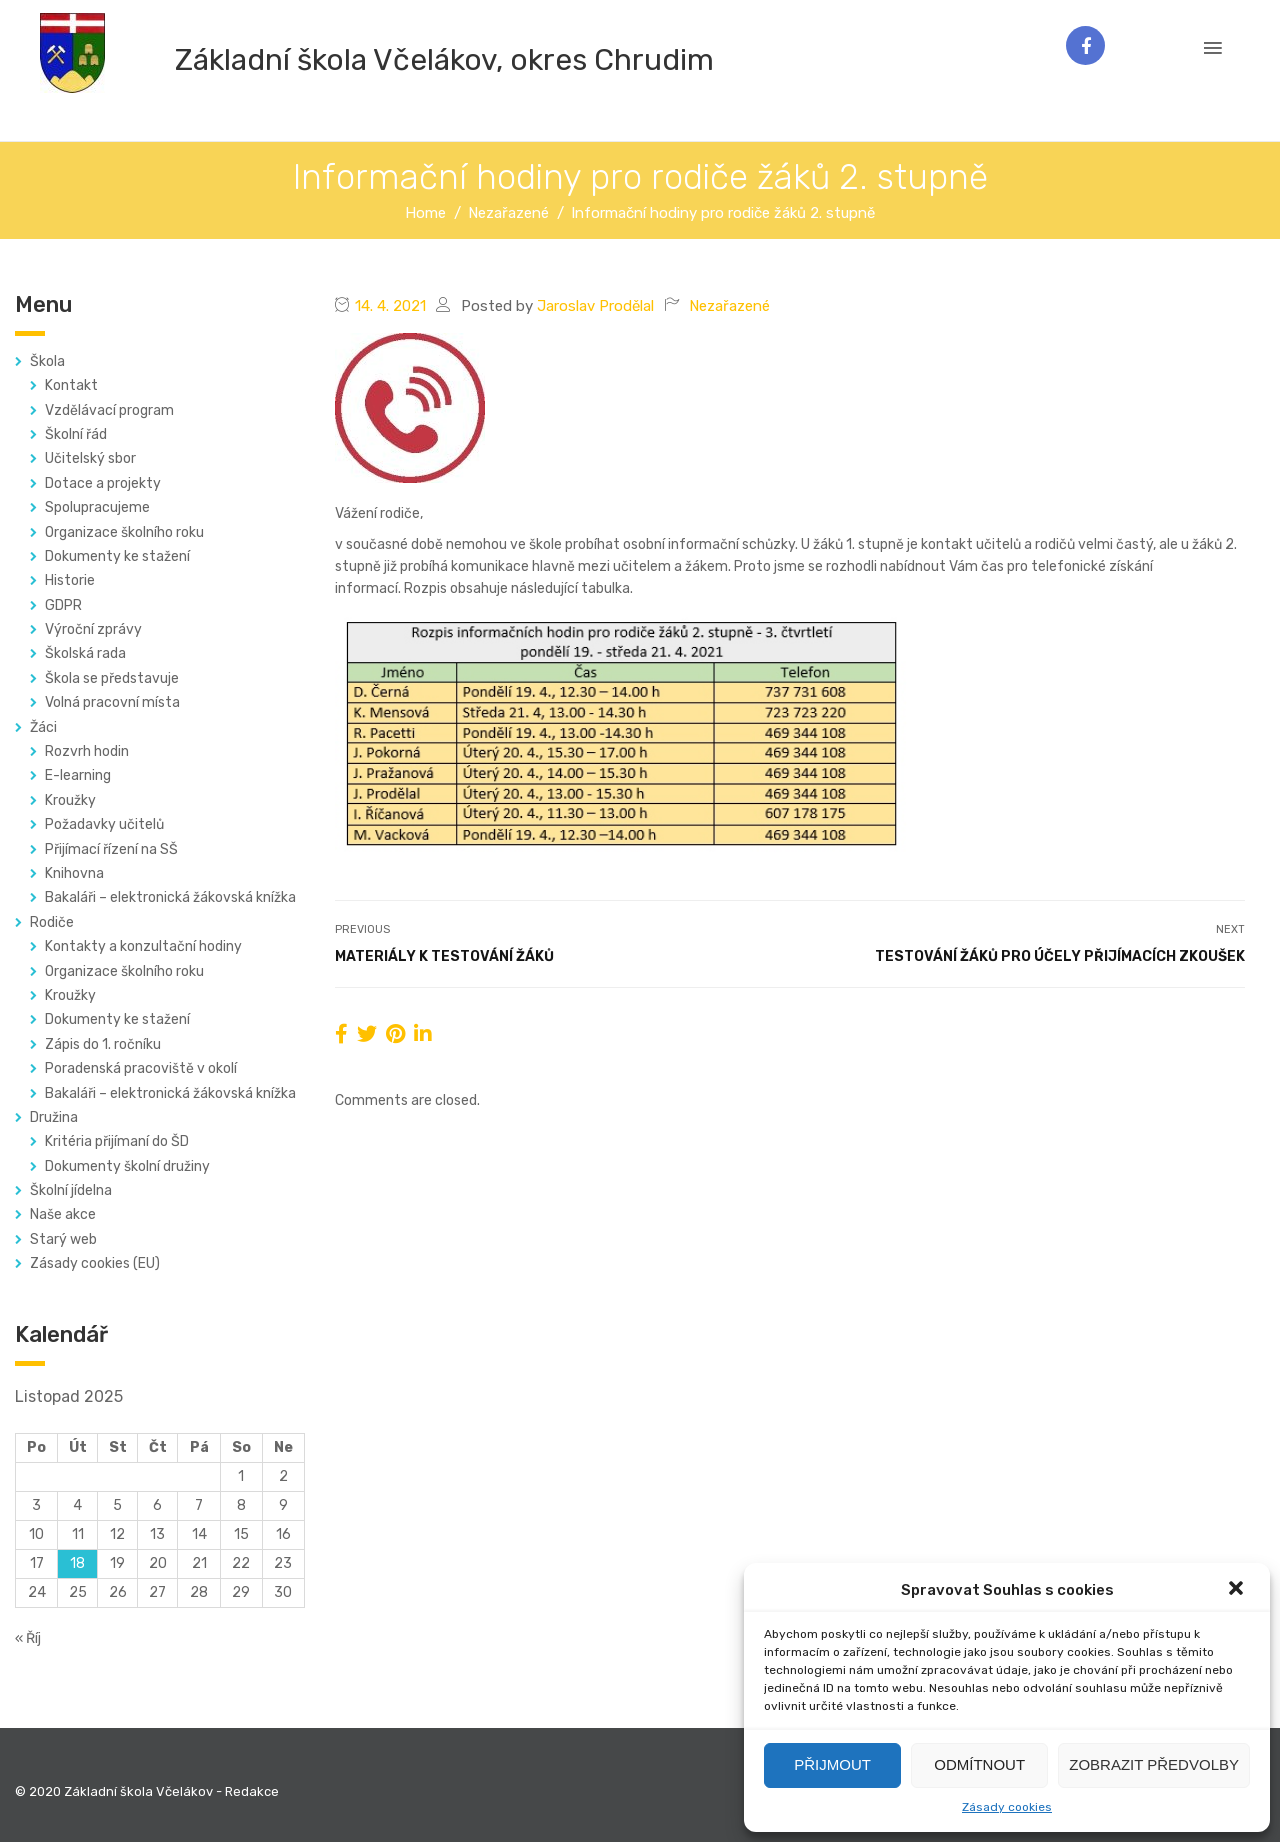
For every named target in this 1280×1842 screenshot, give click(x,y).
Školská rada (85, 653)
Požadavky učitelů (104, 824)
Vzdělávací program (109, 410)
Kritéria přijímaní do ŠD (117, 1141)
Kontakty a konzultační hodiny (143, 946)
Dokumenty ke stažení (117, 556)
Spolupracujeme (97, 507)
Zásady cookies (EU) (95, 1263)
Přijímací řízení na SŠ (111, 849)
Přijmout (832, 1764)
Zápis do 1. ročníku (103, 1044)
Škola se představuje (112, 678)
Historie (70, 580)
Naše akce (63, 1214)
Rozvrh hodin (87, 751)
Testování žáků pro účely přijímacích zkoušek (1060, 956)
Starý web (63, 1239)
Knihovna (74, 873)
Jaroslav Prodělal (595, 306)
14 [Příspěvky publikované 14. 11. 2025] (199, 1534)
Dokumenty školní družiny (127, 1166)
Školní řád (76, 434)
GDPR (63, 605)
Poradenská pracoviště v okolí (141, 1068)
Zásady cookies (1007, 1807)
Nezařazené (729, 306)
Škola (47, 361)
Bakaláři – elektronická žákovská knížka (170, 897)
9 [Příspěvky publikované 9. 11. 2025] (283, 1505)
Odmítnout (979, 1764)
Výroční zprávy (93, 629)
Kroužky (70, 800)
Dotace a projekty (103, 483)
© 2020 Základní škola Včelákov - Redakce (147, 1791)
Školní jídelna (71, 1190)
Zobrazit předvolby (1154, 1764)
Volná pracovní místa (112, 702)
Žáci (43, 727)
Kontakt (71, 385)
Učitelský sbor (90, 458)
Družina (54, 1117)
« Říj (28, 1638)
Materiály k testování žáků (444, 956)
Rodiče (52, 922)
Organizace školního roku (124, 532)
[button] (1238, 1590)
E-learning (78, 775)
